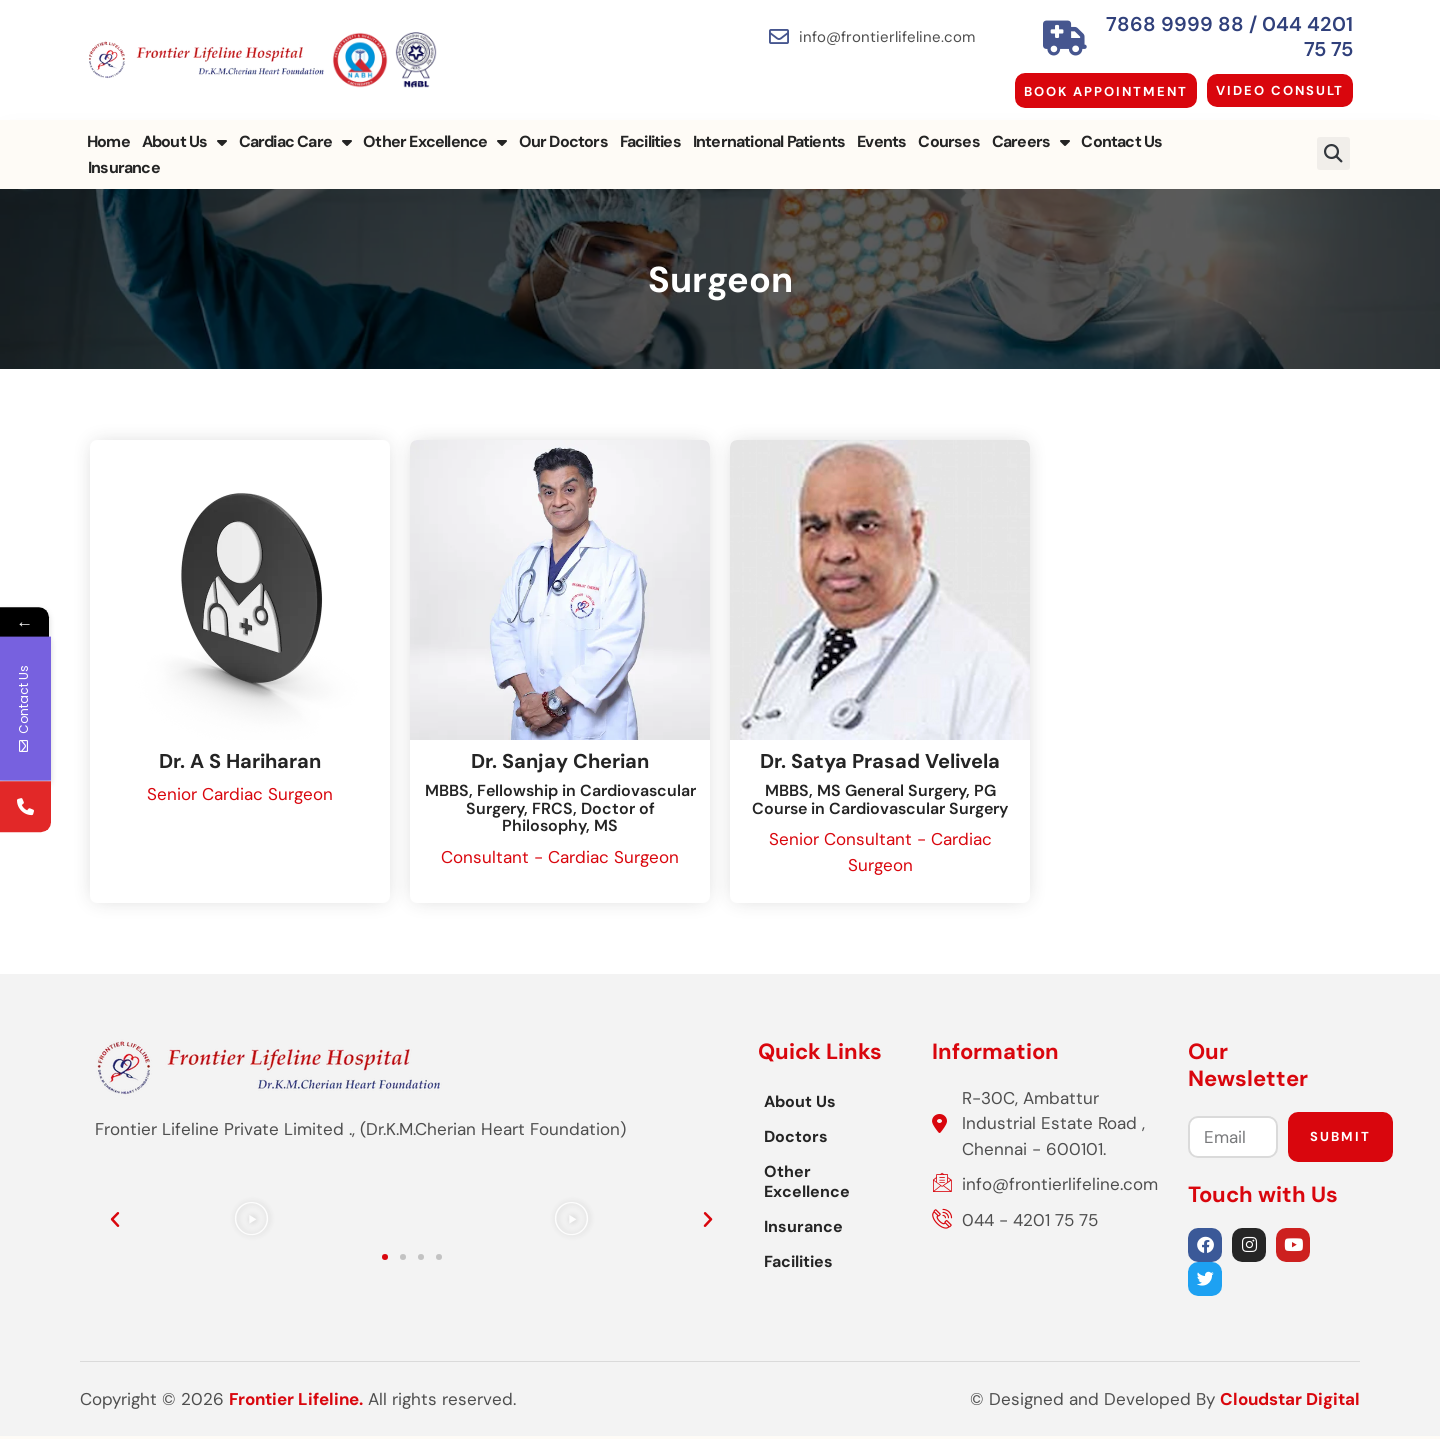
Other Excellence (434, 129)
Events (881, 128)
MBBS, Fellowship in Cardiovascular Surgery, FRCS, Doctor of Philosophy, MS (560, 811)
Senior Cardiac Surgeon (240, 797)
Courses (948, 128)
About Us (184, 129)
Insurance (1210, 128)
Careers (1031, 129)
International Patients (769, 128)
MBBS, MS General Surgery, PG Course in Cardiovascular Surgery (880, 802)
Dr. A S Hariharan (240, 764)
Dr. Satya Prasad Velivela (880, 764)
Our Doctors (563, 128)
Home (108, 128)
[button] (1333, 128)
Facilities (650, 128)
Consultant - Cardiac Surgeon (560, 860)
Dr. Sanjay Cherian (560, 764)
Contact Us (1121, 128)
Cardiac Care (295, 129)
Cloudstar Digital (1290, 1404)
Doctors (514, 1139)
